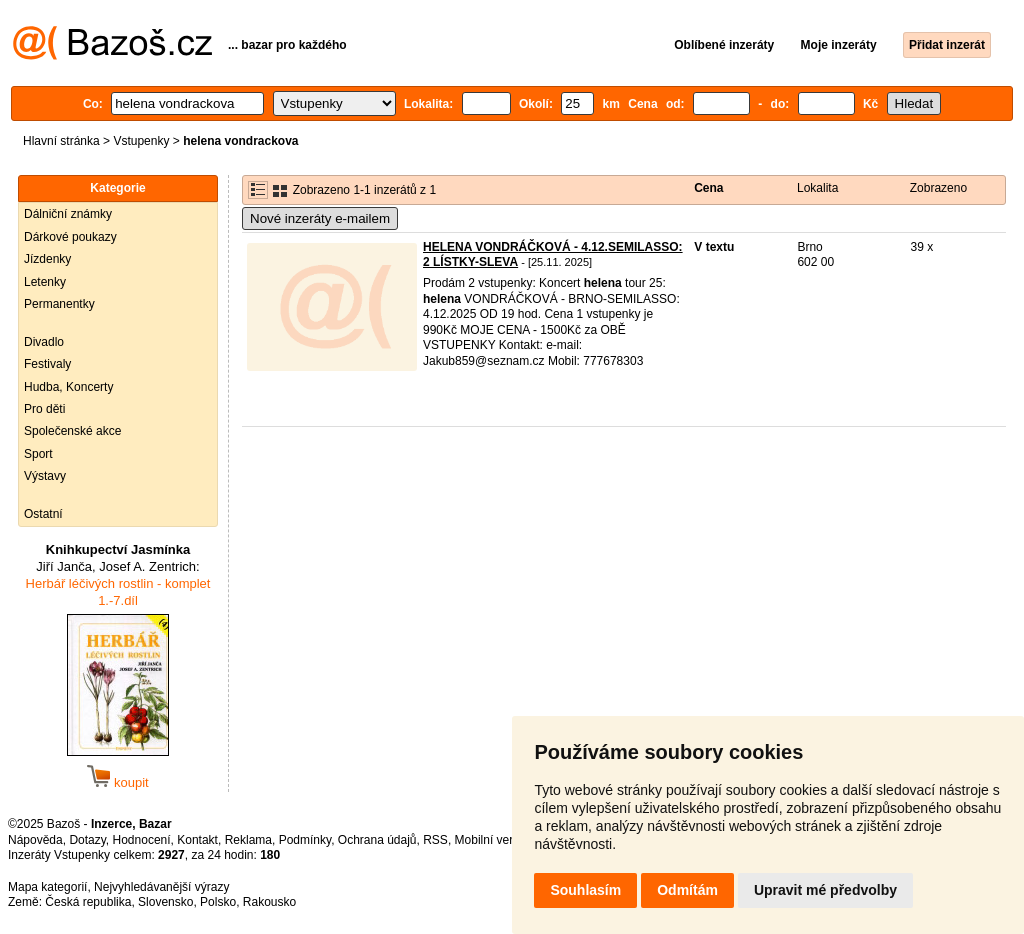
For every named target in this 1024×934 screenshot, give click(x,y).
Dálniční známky (68, 214)
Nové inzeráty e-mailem (320, 218)
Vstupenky (141, 141)
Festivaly (47, 364)
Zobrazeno (938, 188)
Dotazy (87, 840)
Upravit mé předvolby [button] (825, 890)
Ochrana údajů (377, 840)
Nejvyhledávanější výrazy (161, 887)
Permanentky (59, 304)
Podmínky (305, 840)
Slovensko (165, 902)
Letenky (45, 282)
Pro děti (44, 409)
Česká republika (88, 902)
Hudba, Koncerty (68, 387)
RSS (435, 840)
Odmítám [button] (687, 890)
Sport (38, 454)
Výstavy (45, 476)
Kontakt (197, 840)
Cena (708, 188)
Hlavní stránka (61, 141)
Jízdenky (47, 259)
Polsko (218, 902)
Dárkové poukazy (70, 237)
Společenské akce (72, 431)
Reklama (248, 840)
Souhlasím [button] (585, 890)
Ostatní (43, 514)
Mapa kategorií (47, 887)
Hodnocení (142, 840)
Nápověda (35, 840)
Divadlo (44, 342)
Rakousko (269, 902)
